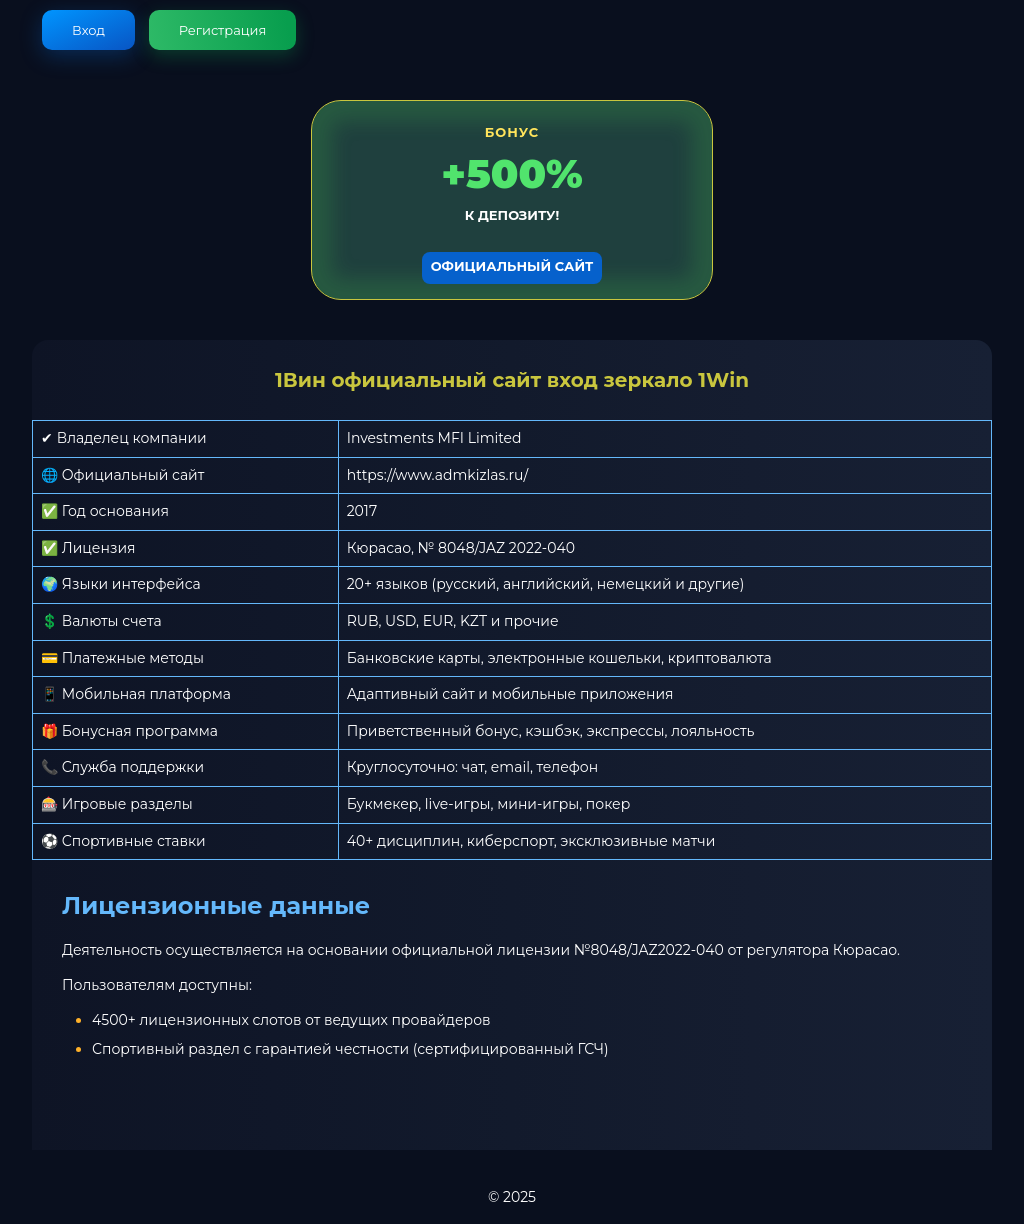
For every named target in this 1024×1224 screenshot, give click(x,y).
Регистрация (223, 30)
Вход (88, 30)
